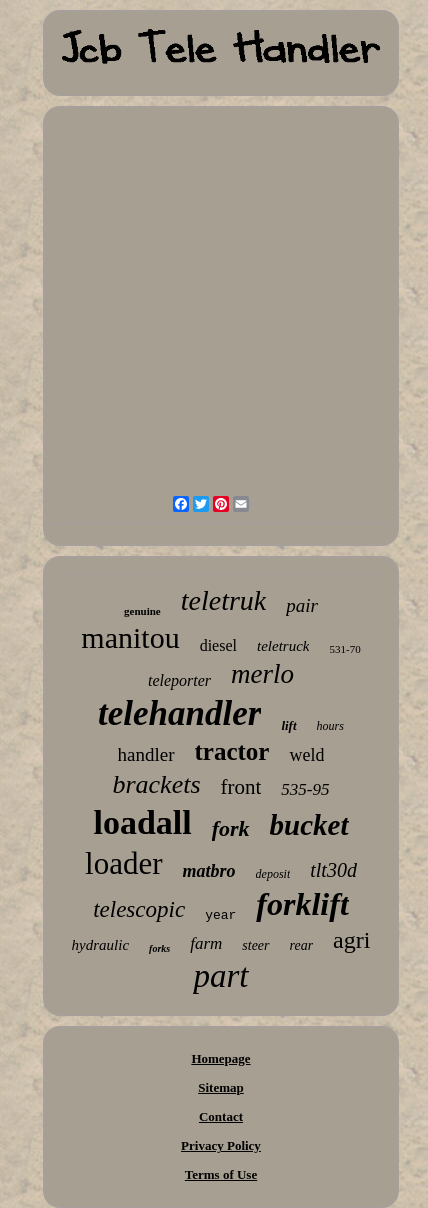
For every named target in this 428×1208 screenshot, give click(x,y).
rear (302, 945)
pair (302, 605)
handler (146, 754)
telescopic (139, 909)
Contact (221, 1116)
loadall (142, 822)
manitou (130, 637)
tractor (232, 751)
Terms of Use (221, 1174)
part (220, 976)
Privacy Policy (221, 1145)
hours (330, 726)
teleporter (179, 680)
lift (288, 725)
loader (123, 863)
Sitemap (221, 1087)
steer (255, 945)
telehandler (179, 713)
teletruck (283, 646)
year (220, 915)
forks (159, 948)
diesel (218, 645)
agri (351, 940)
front (241, 787)
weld (306, 755)
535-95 (305, 789)
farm (206, 943)
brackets (156, 784)
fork (231, 828)
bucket (309, 825)
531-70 (344, 649)
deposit (273, 874)
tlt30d (333, 870)
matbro (209, 871)
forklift (302, 904)
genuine (142, 611)
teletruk (224, 600)
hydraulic (101, 945)
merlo (262, 674)
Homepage (220, 1058)
